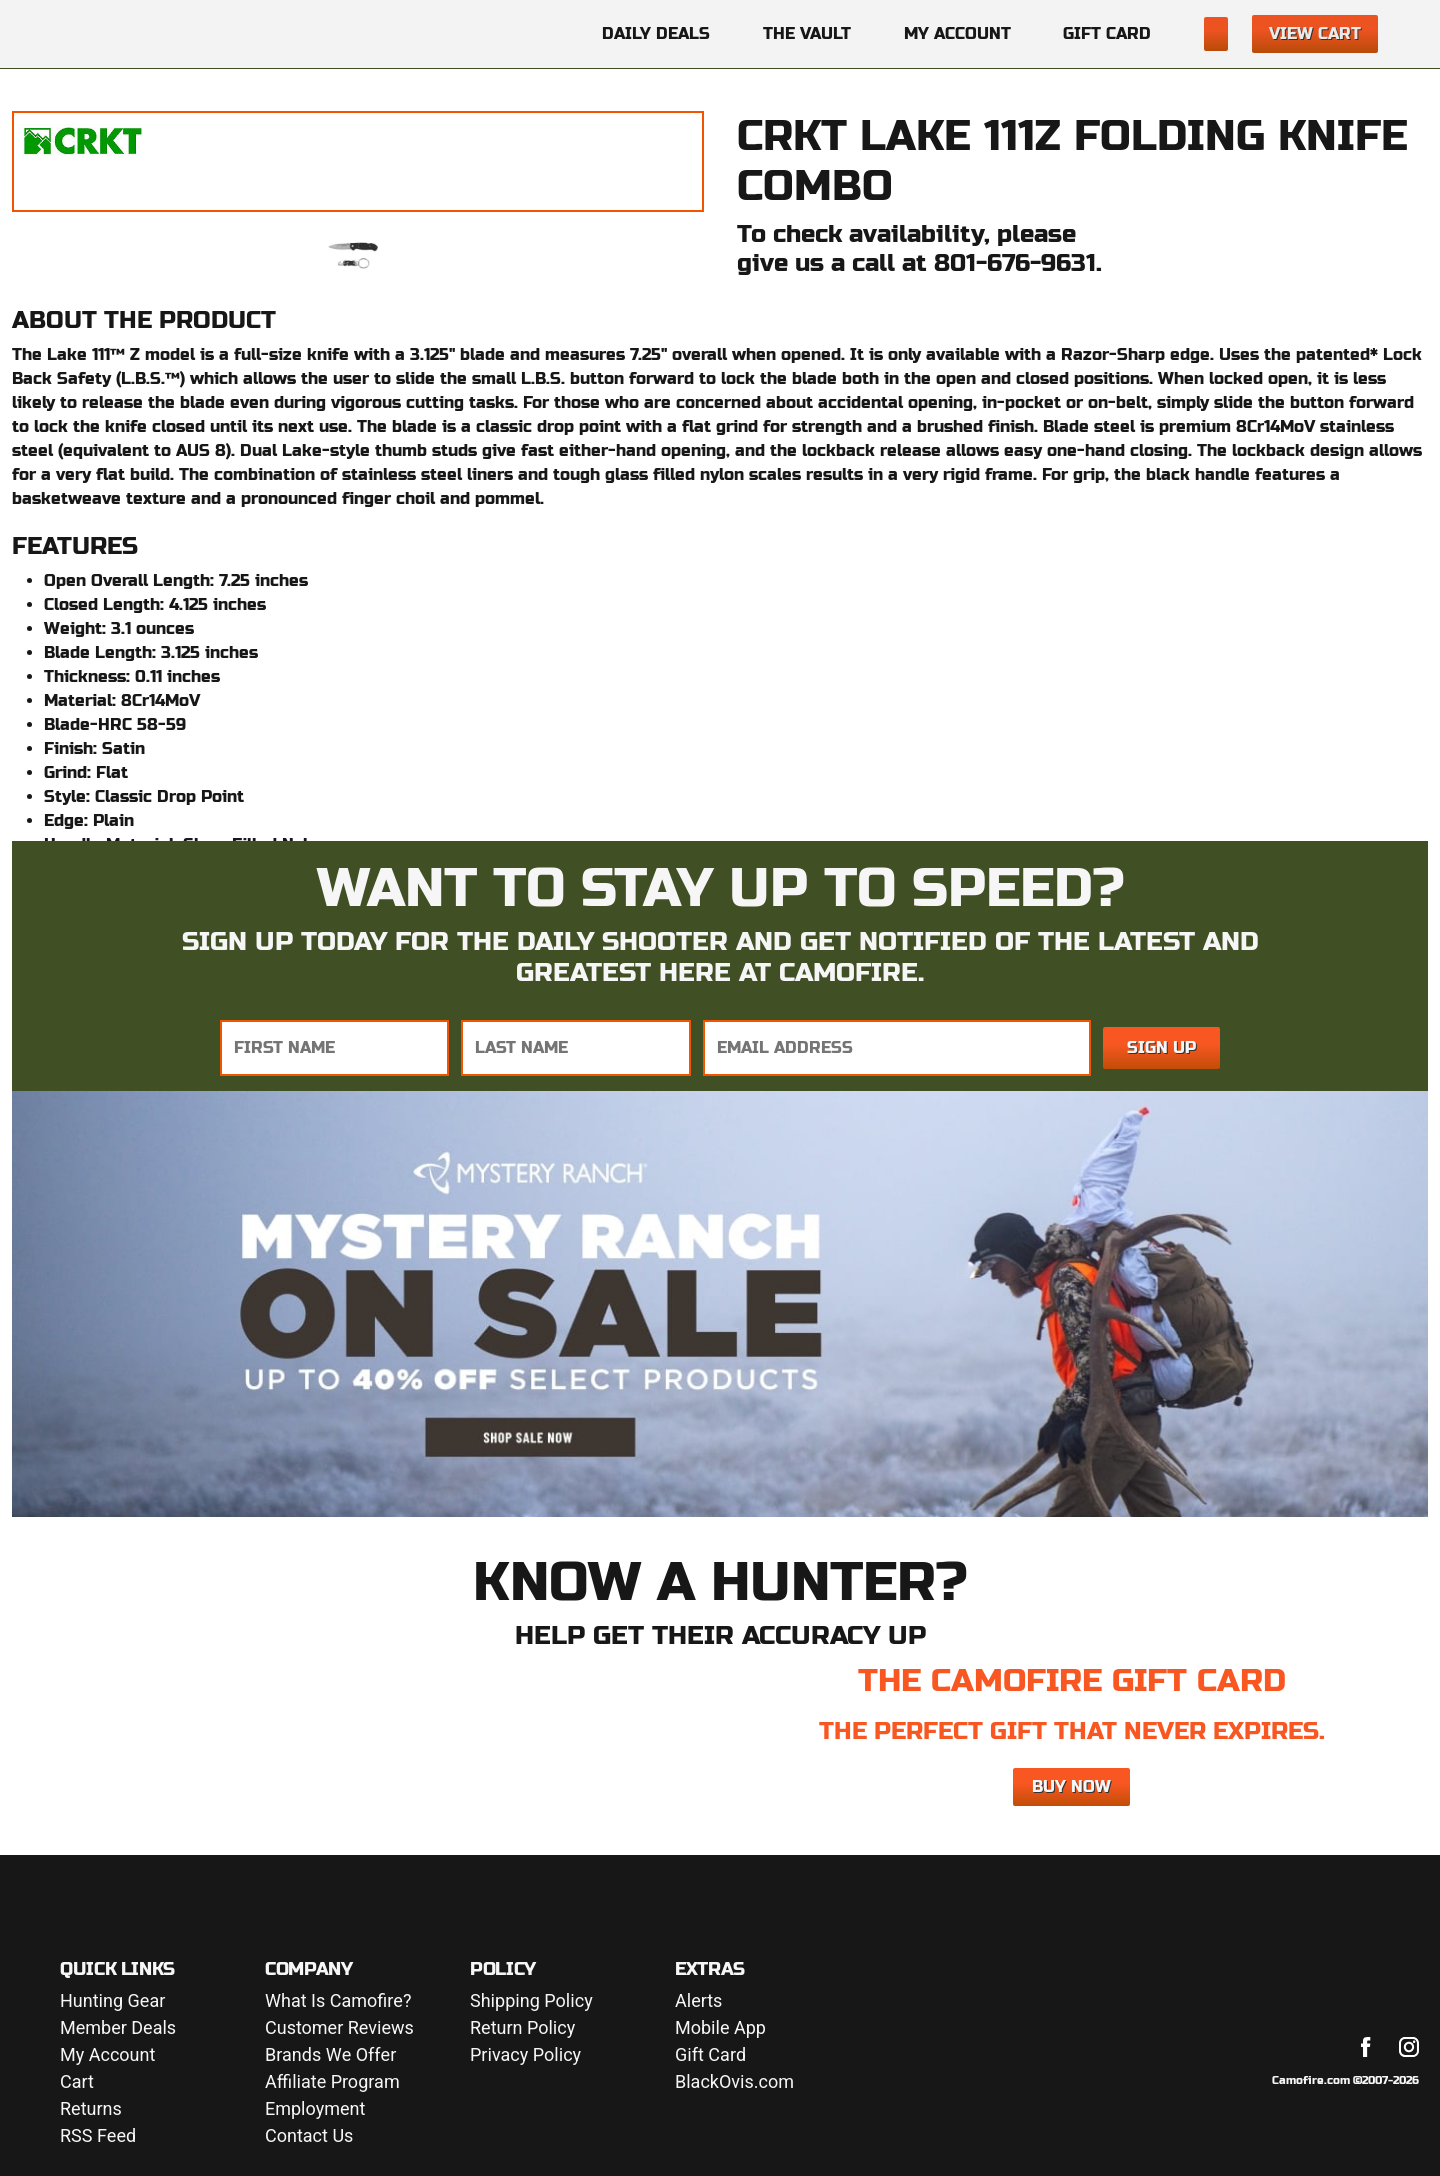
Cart (77, 2082)
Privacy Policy (525, 2055)
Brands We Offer (330, 2055)
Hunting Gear (112, 2001)
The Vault (807, 33)
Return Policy (522, 2028)
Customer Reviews (339, 2028)
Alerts (698, 2001)
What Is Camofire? (338, 2001)
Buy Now (1071, 1786)
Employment (315, 2109)
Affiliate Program (332, 2082)
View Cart (1315, 33)
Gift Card (1107, 33)
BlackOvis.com (734, 2082)
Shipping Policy (531, 2001)
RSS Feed (98, 2136)
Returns (91, 2109)
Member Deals (118, 2028)
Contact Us (309, 2136)
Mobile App (720, 2028)
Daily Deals (656, 33)
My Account (957, 33)
